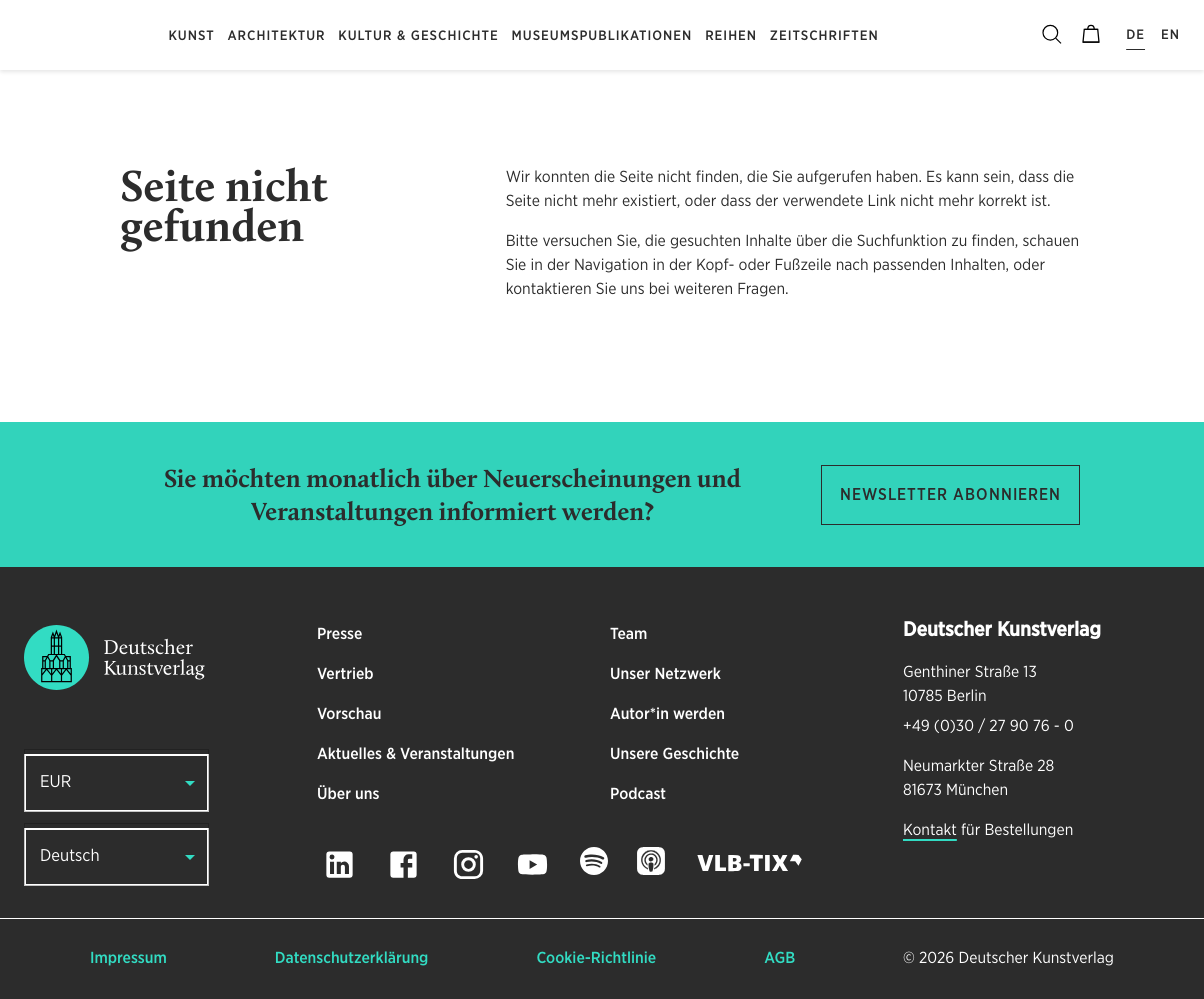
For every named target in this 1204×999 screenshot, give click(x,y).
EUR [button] (55, 782)
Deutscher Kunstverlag (1036, 959)
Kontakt (930, 831)
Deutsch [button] (70, 856)
